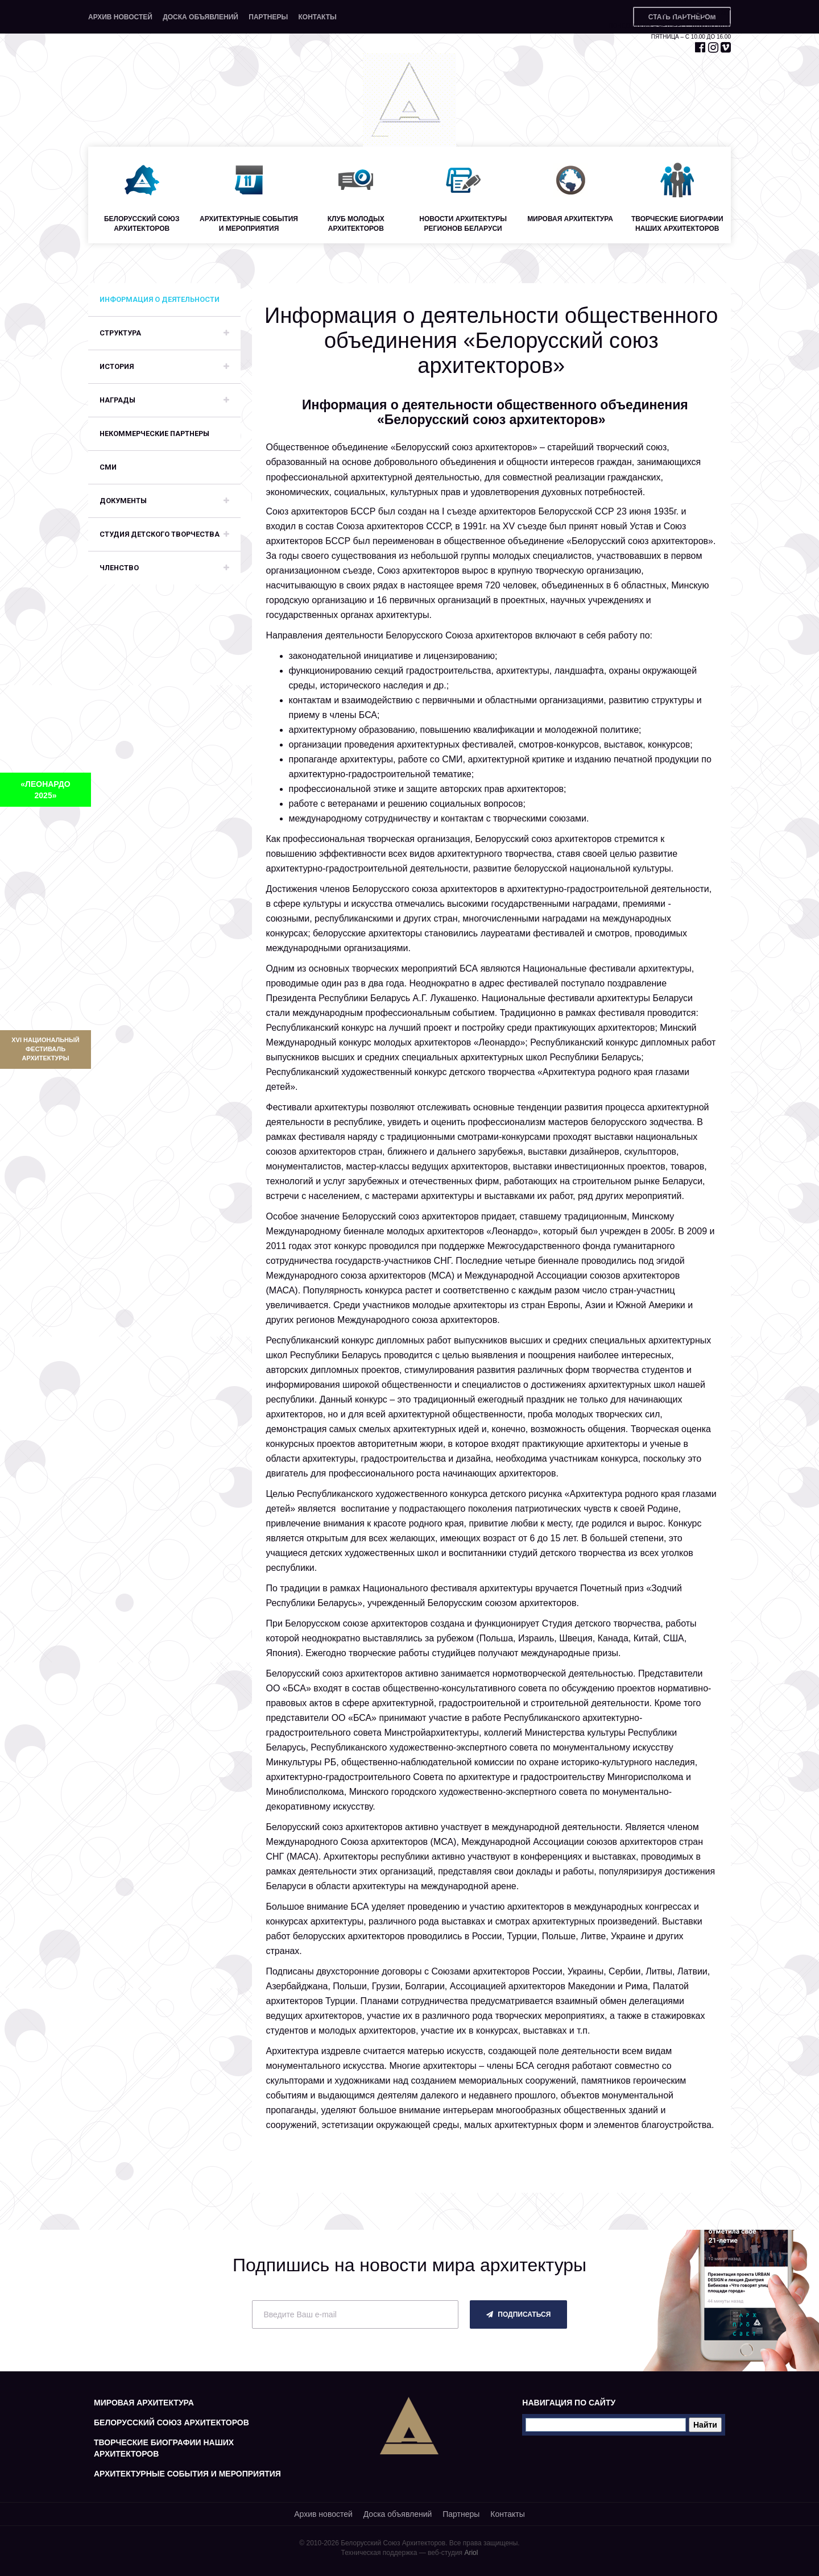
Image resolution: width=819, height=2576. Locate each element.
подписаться (518, 2314)
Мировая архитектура (144, 2402)
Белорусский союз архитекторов (171, 2422)
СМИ (108, 467)
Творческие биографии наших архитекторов (164, 2448)
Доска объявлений (200, 17)
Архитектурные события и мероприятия (187, 2473)
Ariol (471, 2553)
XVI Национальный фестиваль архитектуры (45, 1048)
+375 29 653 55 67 (693, 12)
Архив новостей (120, 17)
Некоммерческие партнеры (154, 433)
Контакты (317, 17)
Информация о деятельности (160, 299)
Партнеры (268, 17)
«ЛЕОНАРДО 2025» (45, 789)
